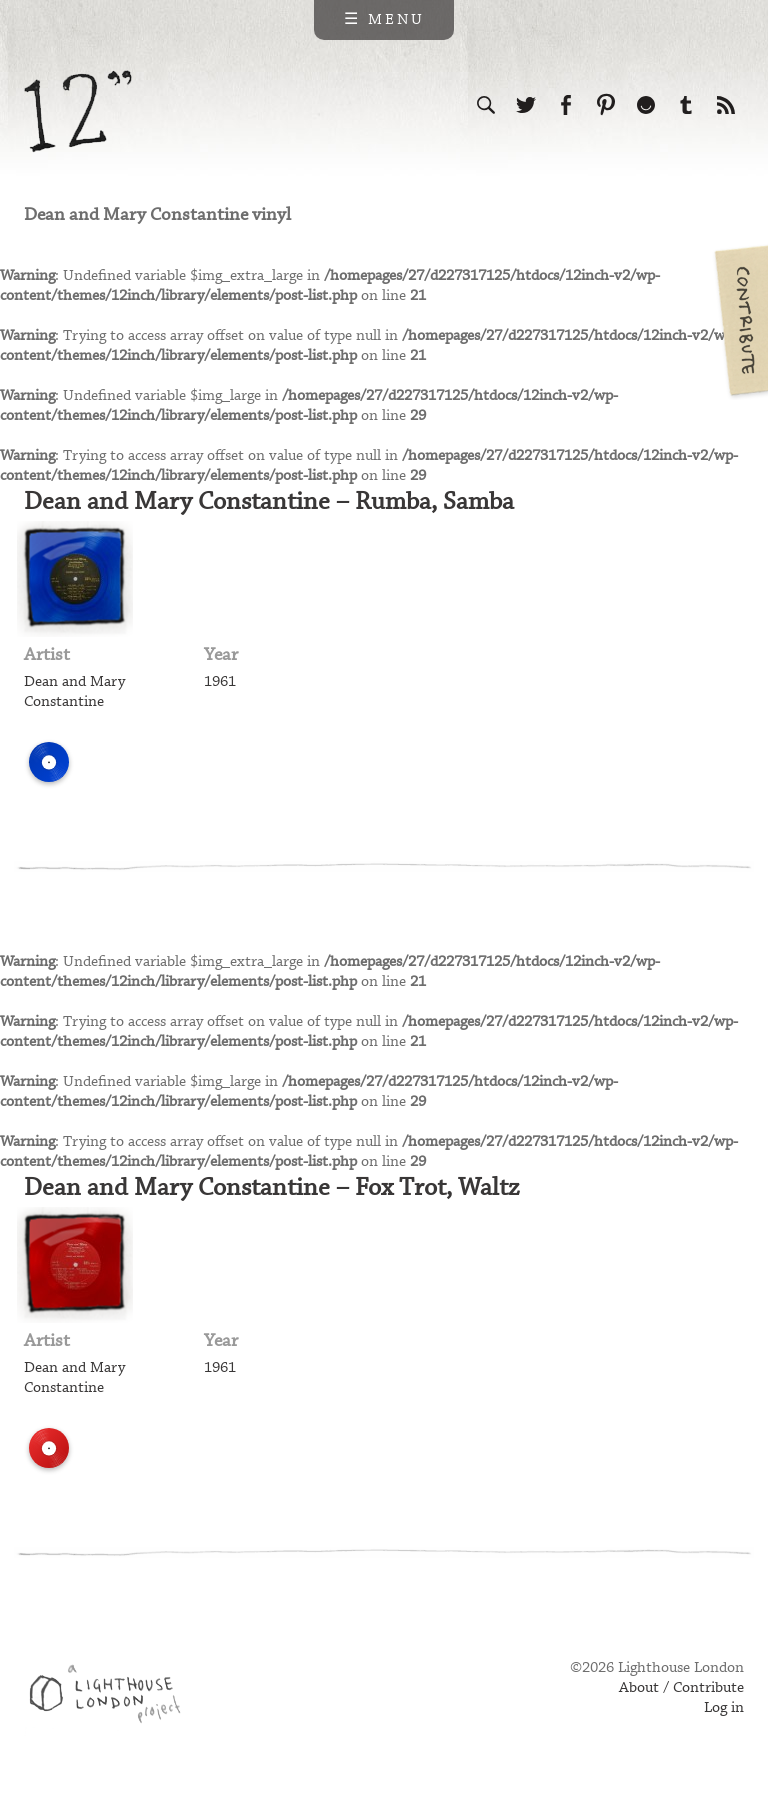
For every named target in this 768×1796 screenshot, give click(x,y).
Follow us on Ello (646, 105)
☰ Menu (384, 20)
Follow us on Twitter (526, 105)
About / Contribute (681, 1688)
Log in (724, 1708)
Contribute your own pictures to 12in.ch (740, 320)
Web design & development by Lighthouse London (112, 1697)
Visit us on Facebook (566, 105)
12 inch (78, 111)
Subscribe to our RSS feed (726, 105)
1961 (220, 682)
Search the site (486, 105)
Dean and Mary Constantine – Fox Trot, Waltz (271, 1188)
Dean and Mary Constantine (74, 692)
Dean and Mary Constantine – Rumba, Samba (269, 502)
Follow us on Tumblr (686, 105)
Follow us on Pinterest (606, 105)
